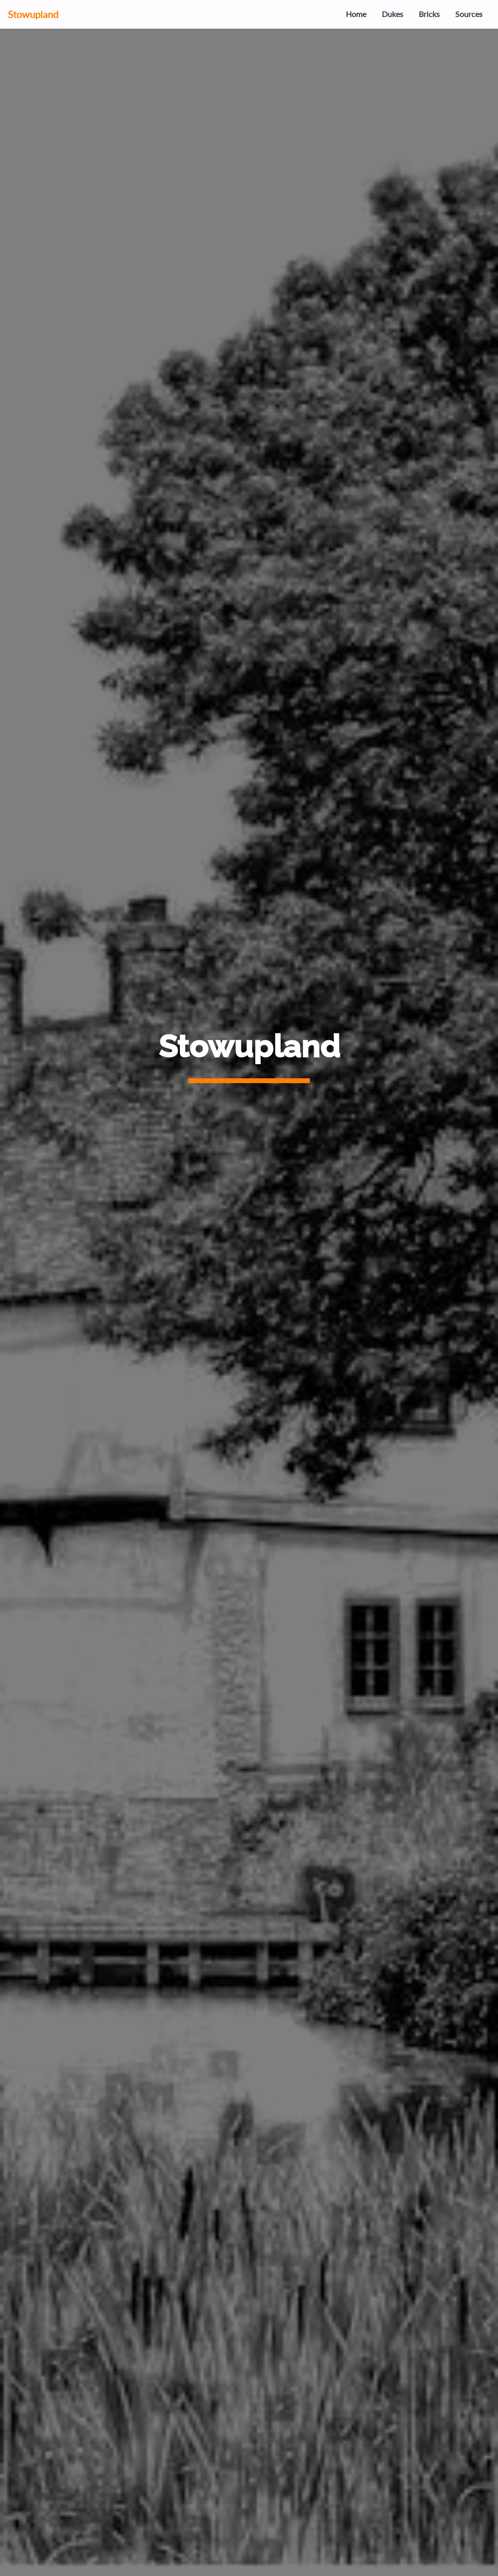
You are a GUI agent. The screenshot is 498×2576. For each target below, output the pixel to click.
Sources (468, 13)
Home (356, 13)
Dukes (392, 13)
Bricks (429, 13)
